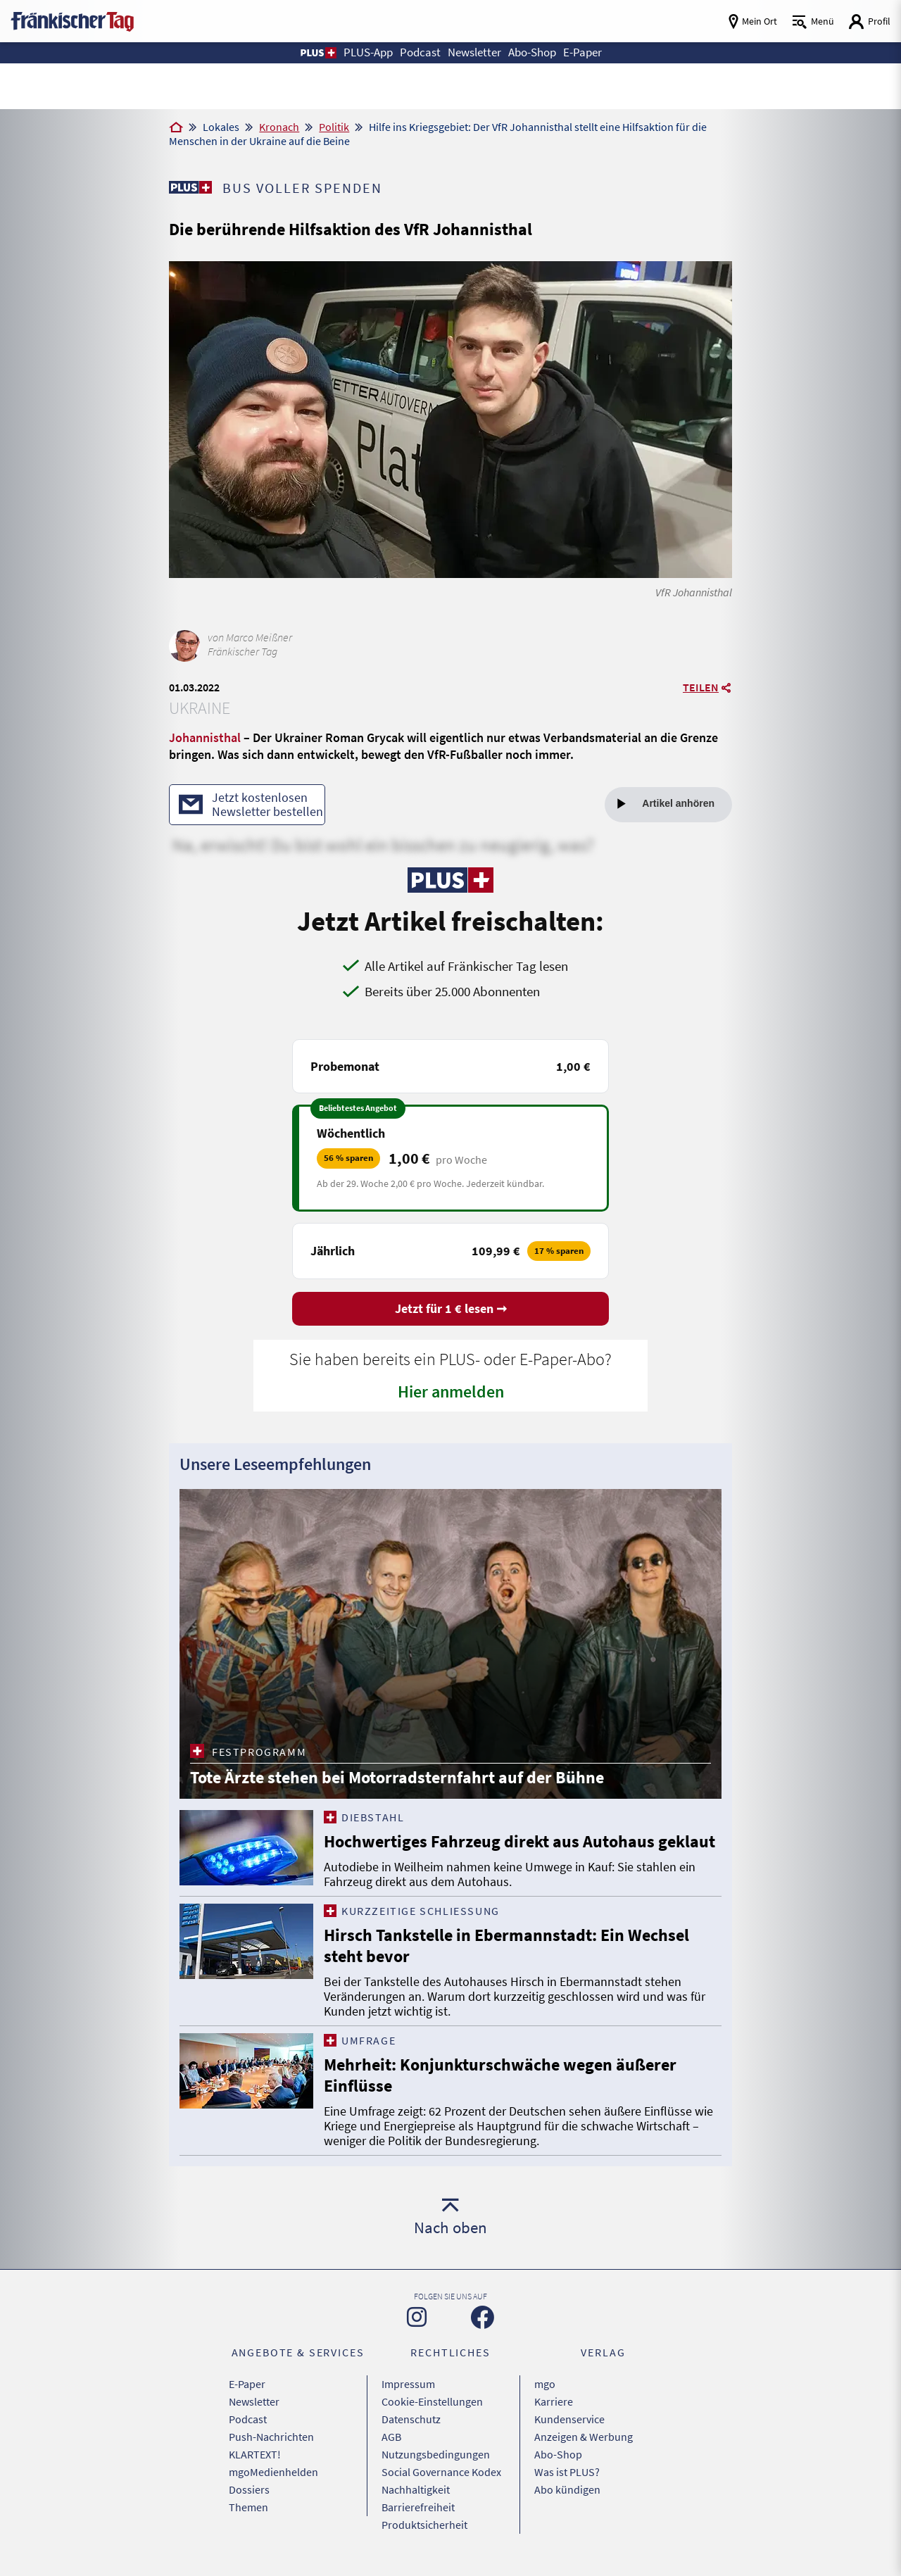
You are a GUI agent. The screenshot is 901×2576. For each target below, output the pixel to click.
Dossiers (249, 2489)
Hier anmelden (451, 1391)
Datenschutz (411, 2419)
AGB (391, 2437)
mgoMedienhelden (273, 2472)
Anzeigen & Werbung (583, 2437)
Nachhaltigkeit (416, 2489)
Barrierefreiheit (418, 2507)
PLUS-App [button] (368, 52)
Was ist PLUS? (567, 2472)
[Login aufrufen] (869, 21)
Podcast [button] (420, 52)
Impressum (408, 2384)
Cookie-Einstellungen (432, 2401)
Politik (334, 127)
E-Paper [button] (582, 52)
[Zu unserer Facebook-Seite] (482, 2317)
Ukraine (199, 708)
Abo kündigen (567, 2489)
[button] (317, 52)
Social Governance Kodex (441, 2472)
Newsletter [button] (474, 52)
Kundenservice (569, 2419)
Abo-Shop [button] (532, 52)
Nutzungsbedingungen (436, 2454)
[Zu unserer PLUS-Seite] (190, 187)
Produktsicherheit (424, 2525)
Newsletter (254, 2401)
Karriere (553, 2401)
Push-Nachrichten (271, 2437)
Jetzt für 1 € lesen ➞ (451, 1308)
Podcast (248, 2419)
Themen (248, 2507)
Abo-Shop (558, 2454)
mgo (544, 2384)
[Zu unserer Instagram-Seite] (416, 2316)
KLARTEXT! (255, 2454)
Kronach (279, 127)
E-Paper (247, 2384)
